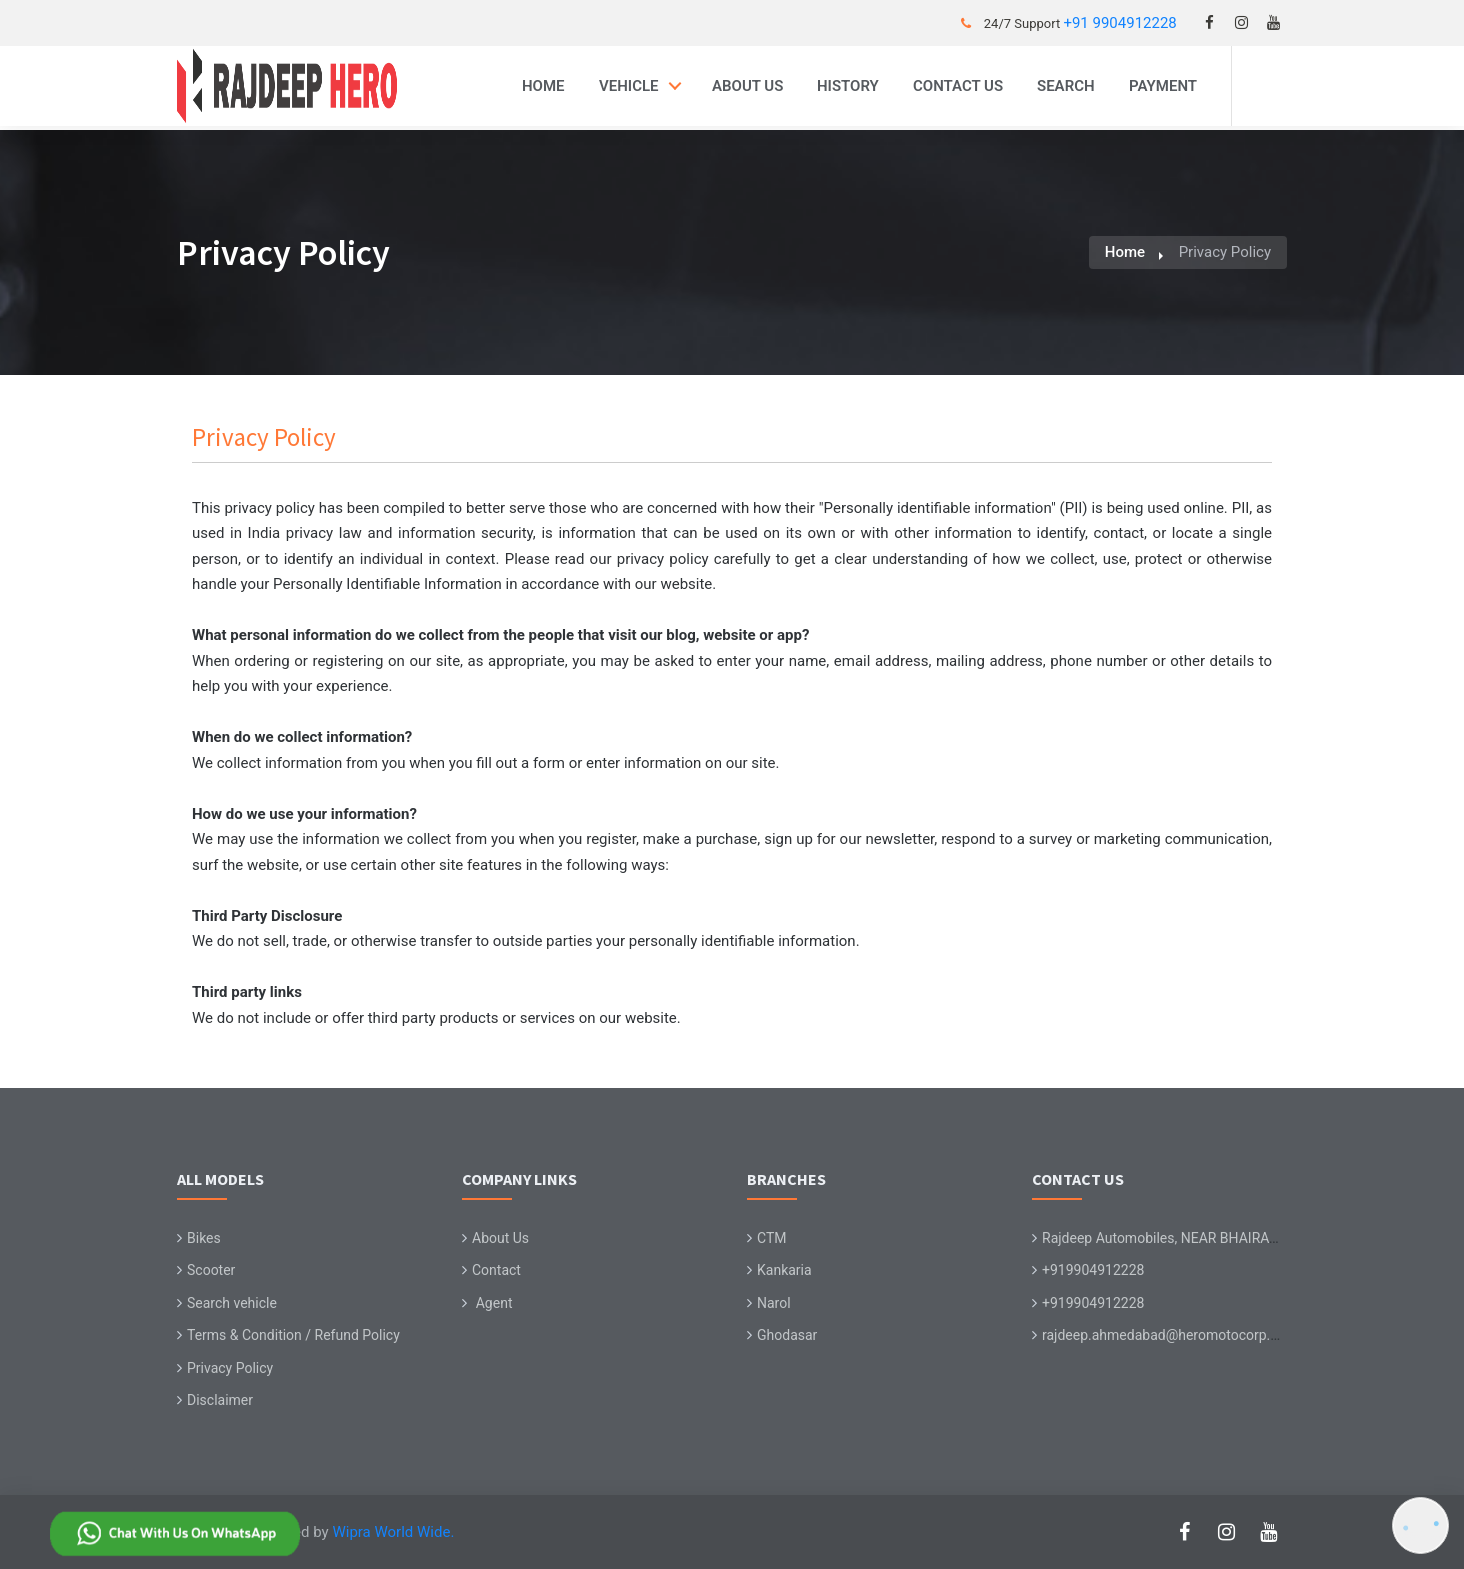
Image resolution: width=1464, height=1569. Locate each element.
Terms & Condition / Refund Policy (293, 1335)
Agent (494, 1303)
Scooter (211, 1270)
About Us (747, 86)
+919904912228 (1093, 1270)
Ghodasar (787, 1335)
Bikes (204, 1238)
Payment (1163, 86)
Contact (496, 1270)
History (848, 86)
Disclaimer (220, 1400)
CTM (772, 1238)
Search (1066, 86)
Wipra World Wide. (393, 1532)
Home (543, 86)
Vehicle (629, 86)
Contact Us (958, 86)
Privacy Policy (230, 1368)
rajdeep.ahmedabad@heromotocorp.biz (1165, 1335)
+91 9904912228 (1119, 23)
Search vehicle (232, 1303)
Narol (774, 1303)
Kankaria (784, 1270)
